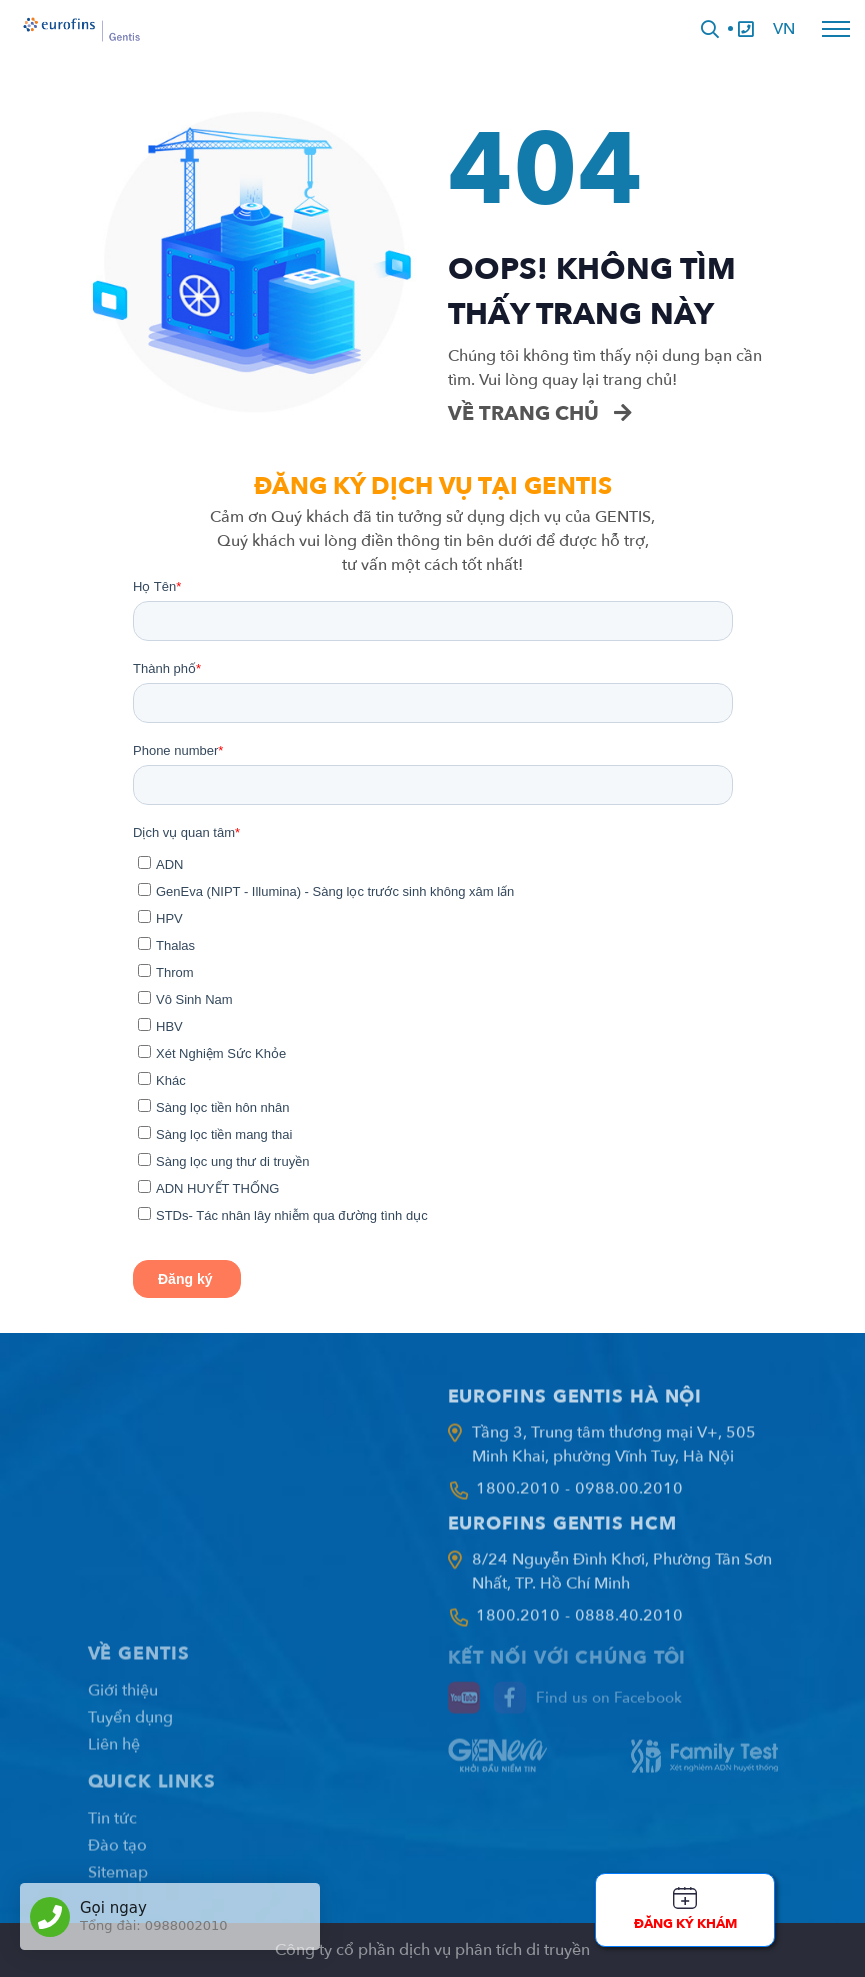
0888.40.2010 (629, 1624)
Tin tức (112, 1828)
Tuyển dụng (130, 1727)
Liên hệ (114, 1754)
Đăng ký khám (685, 1924)
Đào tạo (117, 1855)
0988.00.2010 (629, 1497)
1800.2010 (518, 1497)
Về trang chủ (540, 413)
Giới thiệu (123, 1700)
